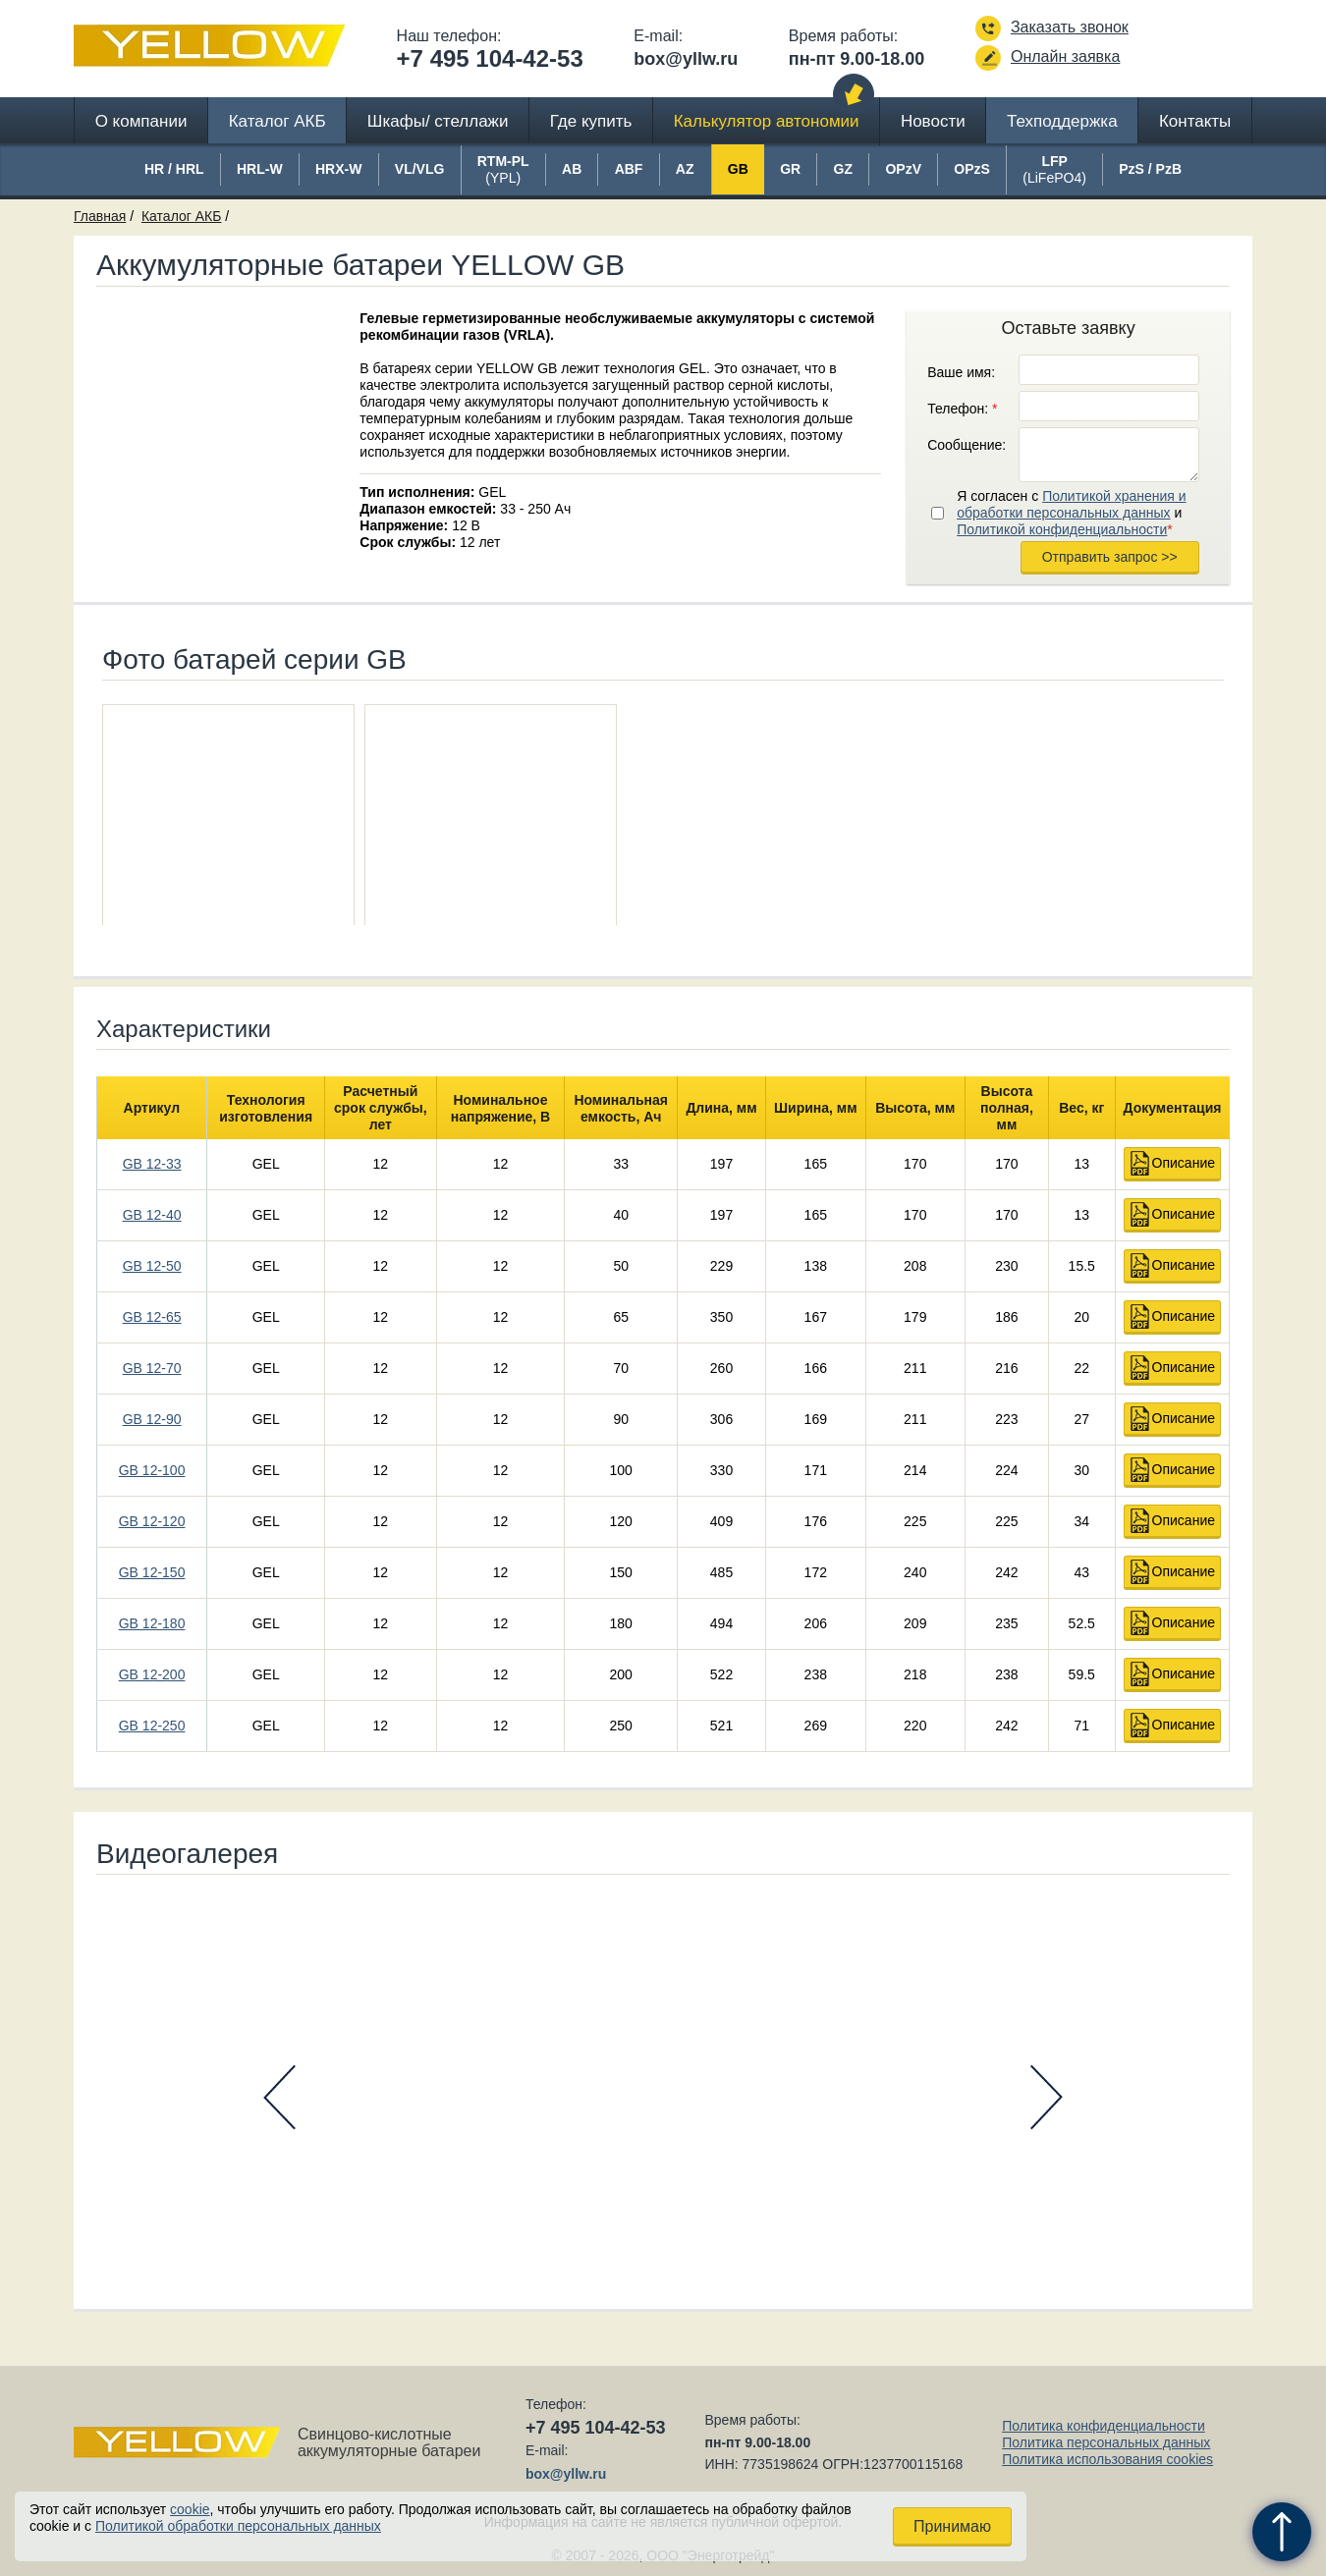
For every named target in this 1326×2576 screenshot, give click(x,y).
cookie (189, 2509)
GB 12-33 (152, 1164)
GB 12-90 (152, 1419)
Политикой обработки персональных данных (238, 2526)
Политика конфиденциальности (1103, 2426)
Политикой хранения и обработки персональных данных (1071, 504)
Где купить (591, 121)
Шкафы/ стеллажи (438, 121)
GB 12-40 (152, 1215)
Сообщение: (966, 445)
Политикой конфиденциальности (1062, 529)
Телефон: (962, 408)
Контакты (1195, 121)
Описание (1183, 1163)
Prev (279, 2097)
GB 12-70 (152, 1368)
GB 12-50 (152, 1266)
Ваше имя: (961, 372)
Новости (933, 121)
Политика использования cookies (1107, 2459)
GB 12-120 (152, 1521)
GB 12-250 (152, 1725)
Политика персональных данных (1106, 2442)
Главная (100, 216)
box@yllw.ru (686, 59)
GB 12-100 (152, 1470)
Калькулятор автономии (766, 121)
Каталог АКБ (277, 121)
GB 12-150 (152, 1572)
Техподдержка (1062, 121)
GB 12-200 (152, 1674)
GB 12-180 (152, 1623)
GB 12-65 (152, 1317)
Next (1046, 2097)
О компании (141, 121)
